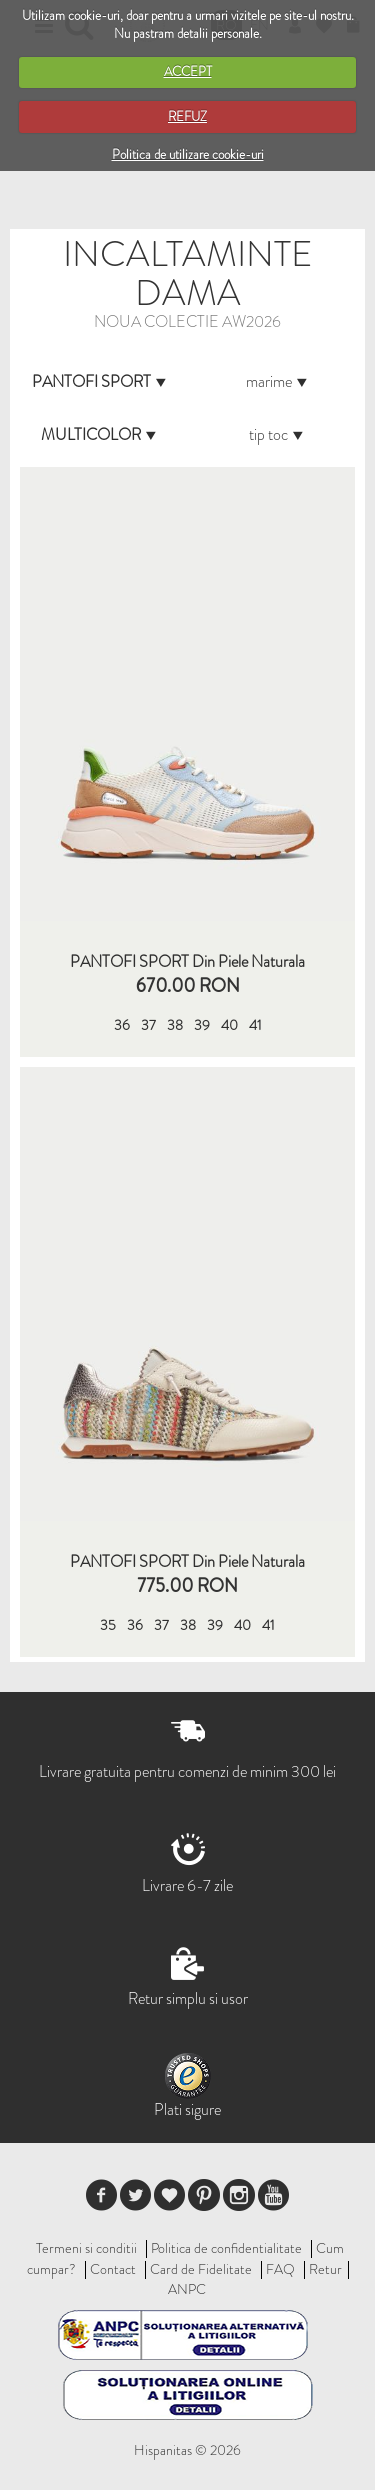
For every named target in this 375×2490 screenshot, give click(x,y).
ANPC (187, 2289)
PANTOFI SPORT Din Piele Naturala (187, 962)
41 (255, 1025)
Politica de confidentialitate (226, 2248)
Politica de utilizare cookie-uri (188, 154)
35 (108, 1625)
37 (148, 1025)
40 (229, 1025)
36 (122, 1025)
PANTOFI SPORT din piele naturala (187, 1562)
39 (202, 1025)
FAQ (280, 2269)
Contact (113, 2269)
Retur (325, 2269)
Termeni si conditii (86, 2248)
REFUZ (187, 116)
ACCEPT (188, 71)
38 (175, 1025)
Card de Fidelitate (201, 2269)
